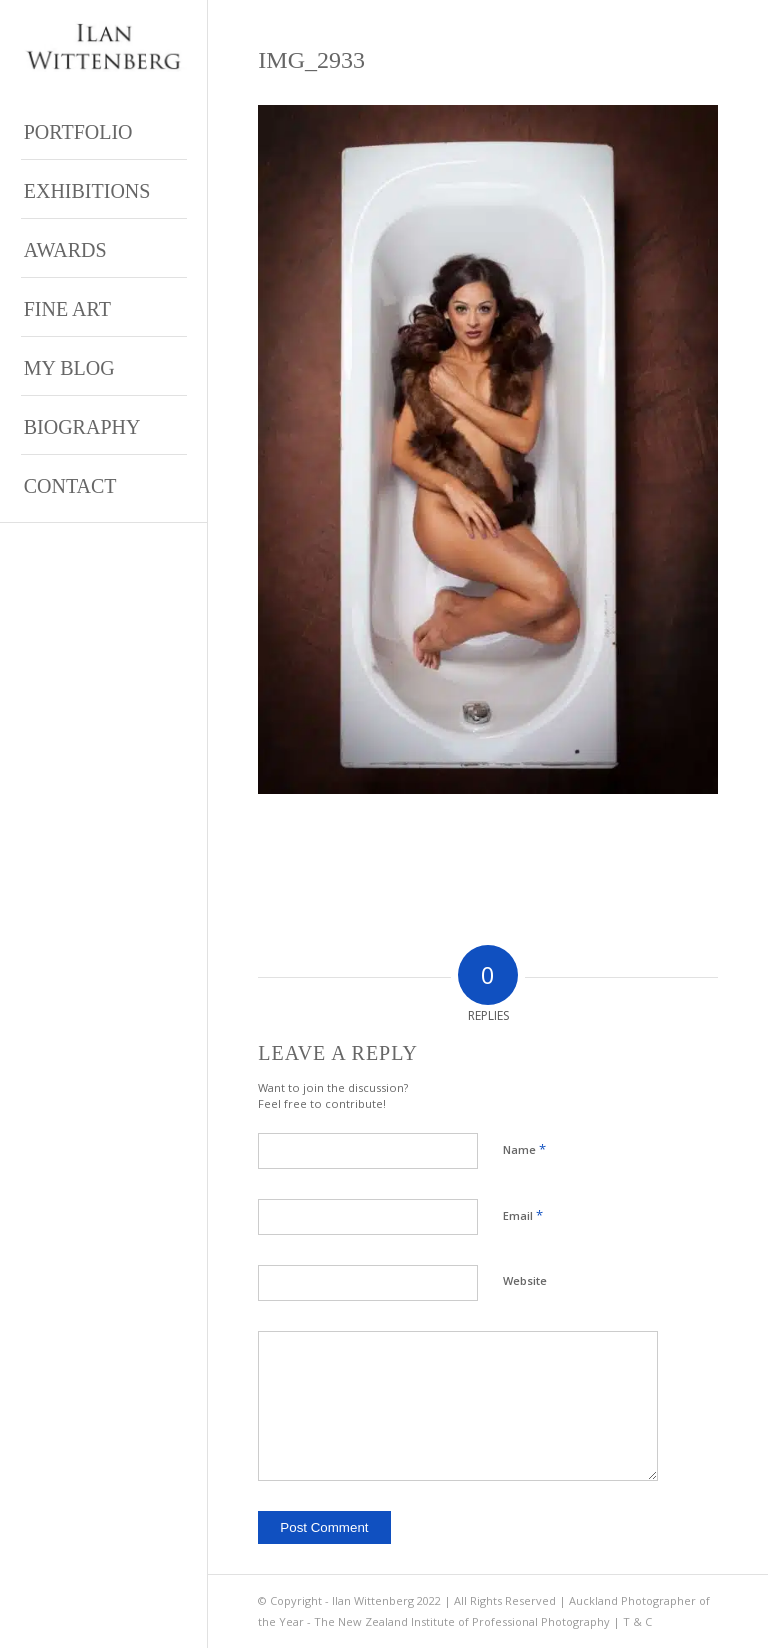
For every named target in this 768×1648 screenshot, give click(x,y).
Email (523, 1215)
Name (524, 1149)
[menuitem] (104, 130)
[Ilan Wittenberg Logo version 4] (104, 47)
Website (525, 1280)
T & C (637, 1621)
